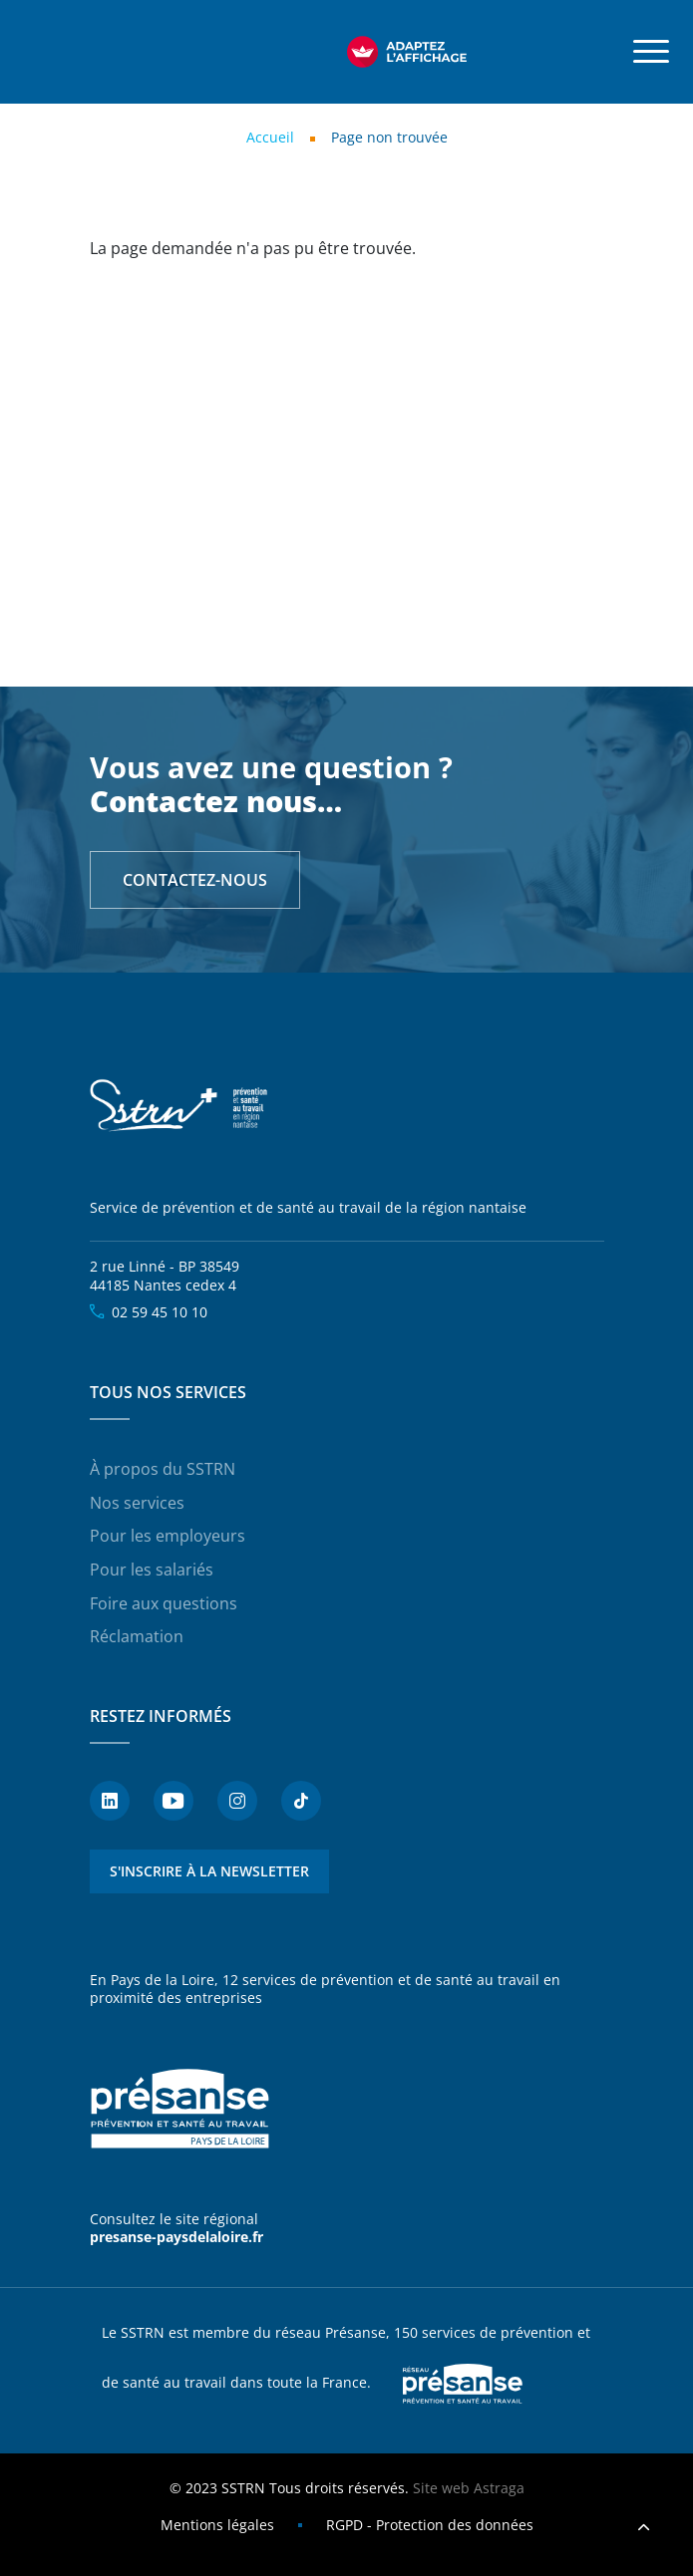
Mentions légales (217, 2524)
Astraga (499, 2487)
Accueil (270, 137)
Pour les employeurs (167, 1536)
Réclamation (136, 1636)
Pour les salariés (151, 1569)
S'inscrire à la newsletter (209, 1870)
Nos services (137, 1503)
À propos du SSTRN (162, 1469)
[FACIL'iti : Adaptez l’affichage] (407, 52)
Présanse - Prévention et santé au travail (179, 2109)
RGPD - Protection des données (429, 2524)
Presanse (462, 2384)
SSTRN (179, 1105)
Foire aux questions (163, 1603)
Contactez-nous (195, 880)
